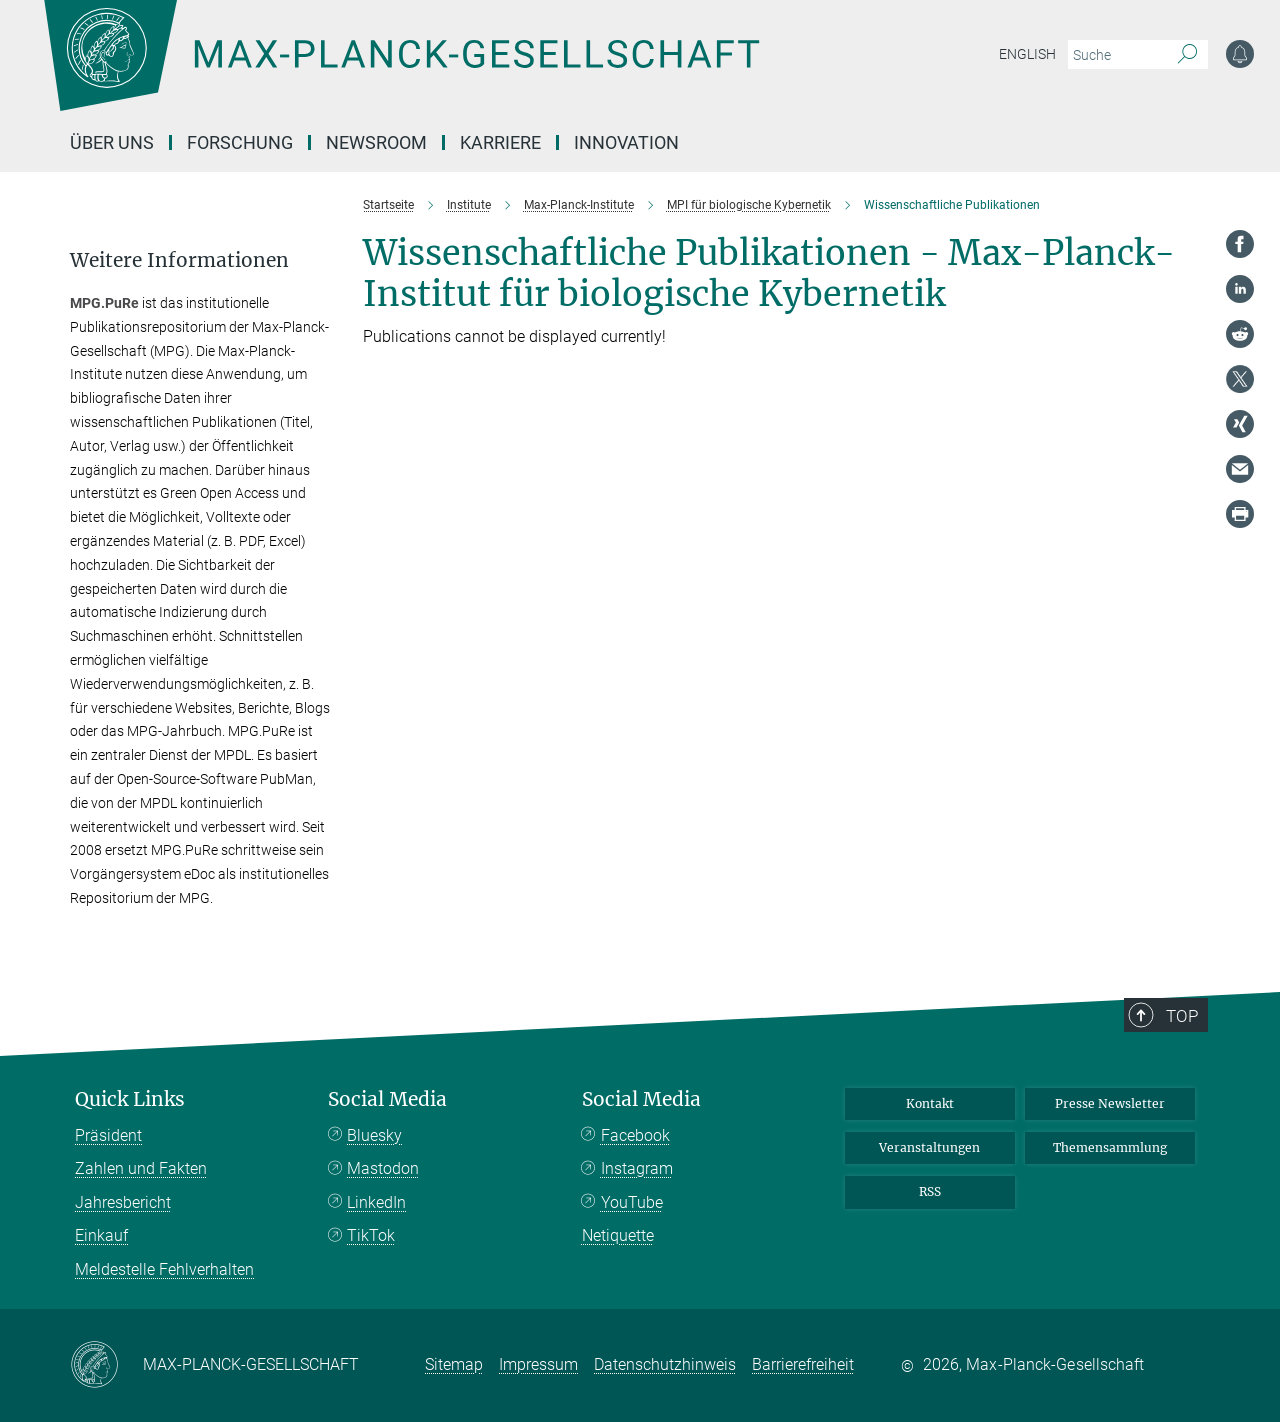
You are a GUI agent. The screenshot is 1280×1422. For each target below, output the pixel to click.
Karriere (500, 142)
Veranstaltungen (929, 1147)
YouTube (632, 1202)
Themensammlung (1110, 1147)
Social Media (387, 1099)
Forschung (240, 142)
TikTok (371, 1235)
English (1027, 54)
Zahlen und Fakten (141, 1168)
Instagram (637, 1168)
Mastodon (383, 1168)
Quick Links (130, 1099)
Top (1184, 1015)
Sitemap (454, 1364)
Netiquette (618, 1235)
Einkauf (101, 1235)
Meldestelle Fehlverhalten (164, 1269)
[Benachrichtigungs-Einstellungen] (1240, 54)
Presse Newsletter (1110, 1103)
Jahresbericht (123, 1202)
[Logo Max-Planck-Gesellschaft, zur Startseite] (401, 70)
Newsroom (376, 142)
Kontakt (930, 1103)
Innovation (626, 142)
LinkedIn (376, 1202)
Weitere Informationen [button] (179, 260)
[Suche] (1187, 55)
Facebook (635, 1135)
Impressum (538, 1364)
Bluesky (374, 1135)
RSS (930, 1191)
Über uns (112, 142)
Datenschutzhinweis (665, 1364)
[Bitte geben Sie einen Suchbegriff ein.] (1115, 55)
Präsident (108, 1135)
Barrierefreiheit (803, 1364)
